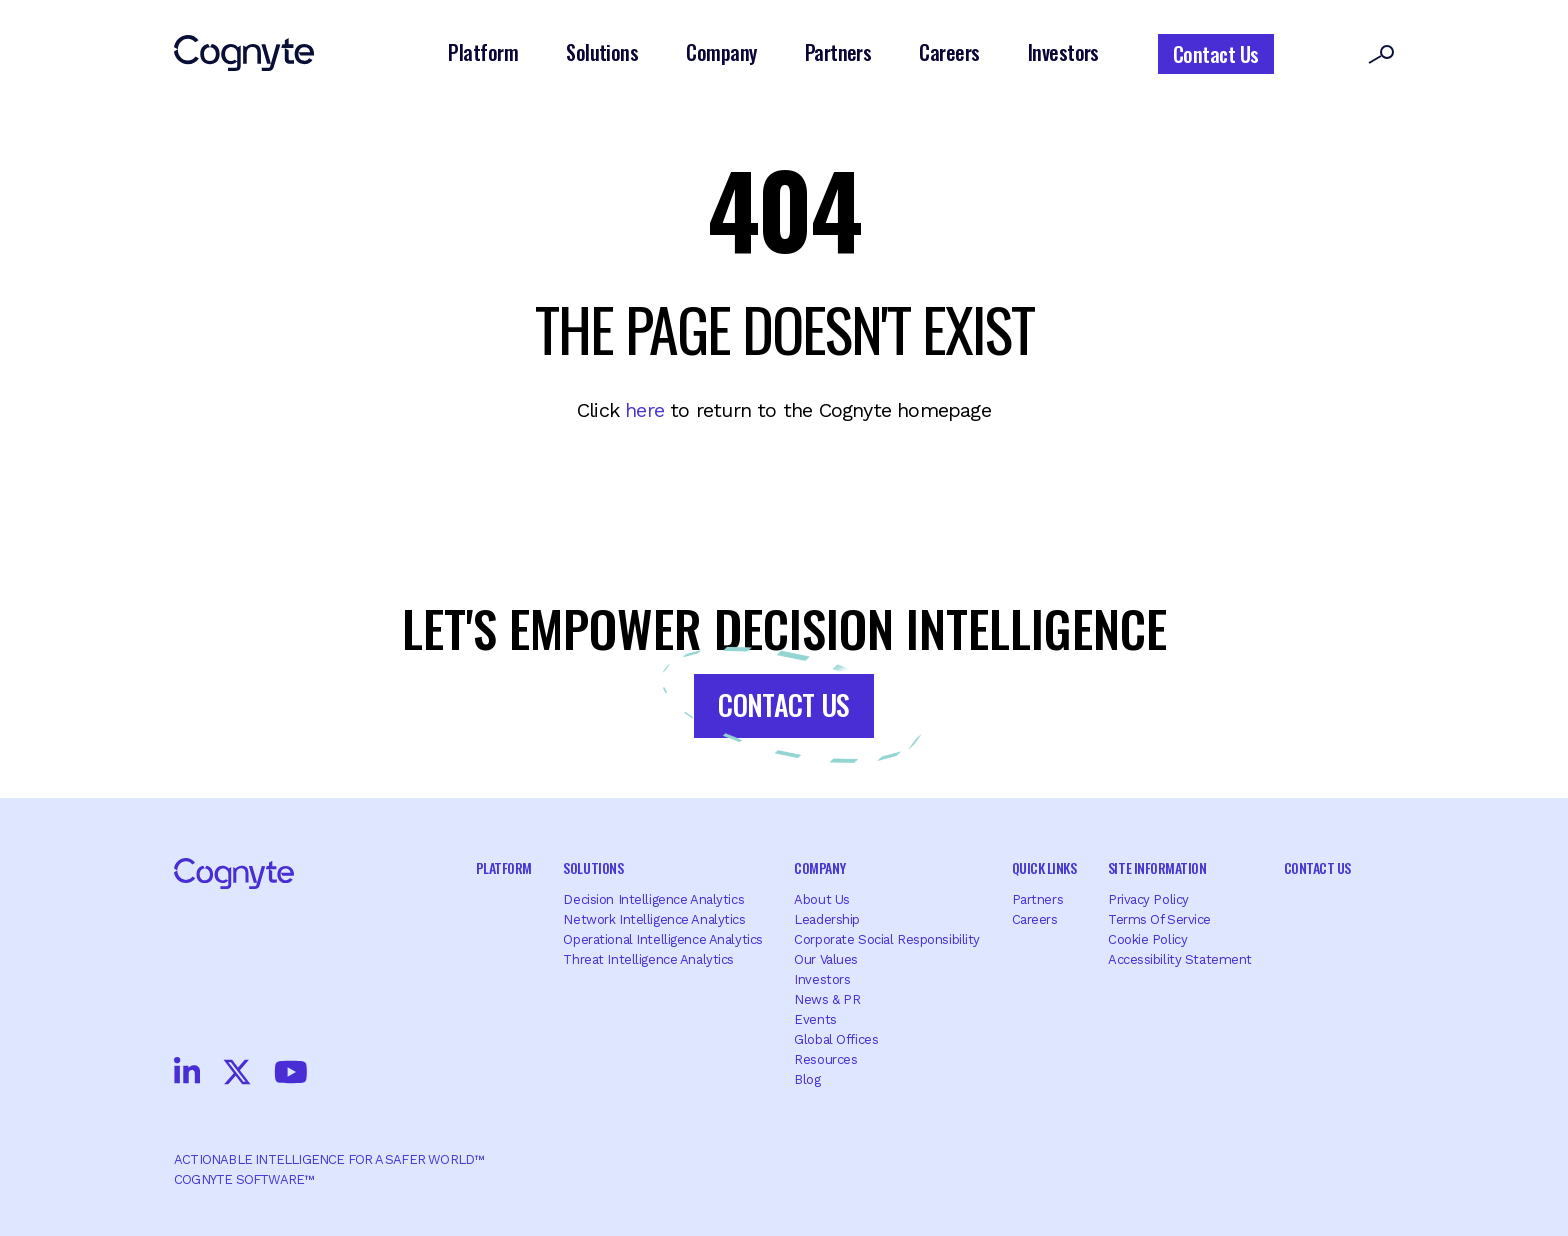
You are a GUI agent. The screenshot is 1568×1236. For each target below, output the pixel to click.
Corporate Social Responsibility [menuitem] (887, 939)
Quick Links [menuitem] (1044, 867)
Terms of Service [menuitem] (1159, 919)
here (644, 410)
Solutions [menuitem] (593, 867)
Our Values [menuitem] (826, 959)
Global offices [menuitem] (836, 1039)
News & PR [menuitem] (827, 999)
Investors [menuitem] (822, 979)
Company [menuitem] (819, 867)
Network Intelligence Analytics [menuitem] (654, 919)
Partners (838, 52)
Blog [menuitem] (807, 1079)
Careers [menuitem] (1035, 919)
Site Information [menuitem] (1157, 867)
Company (721, 52)
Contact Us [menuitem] (1317, 867)
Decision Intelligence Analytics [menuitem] (653, 899)
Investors (1063, 52)
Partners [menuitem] (1038, 899)
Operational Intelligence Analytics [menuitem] (662, 939)
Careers (949, 52)
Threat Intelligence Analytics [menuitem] (648, 959)
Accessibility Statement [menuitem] (1180, 959)
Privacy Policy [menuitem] (1148, 899)
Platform (483, 52)
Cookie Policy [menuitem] (1147, 939)
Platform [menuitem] (504, 867)
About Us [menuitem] (822, 899)
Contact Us (1216, 54)
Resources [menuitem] (825, 1059)
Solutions (602, 52)
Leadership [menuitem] (827, 919)
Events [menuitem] (815, 1019)
